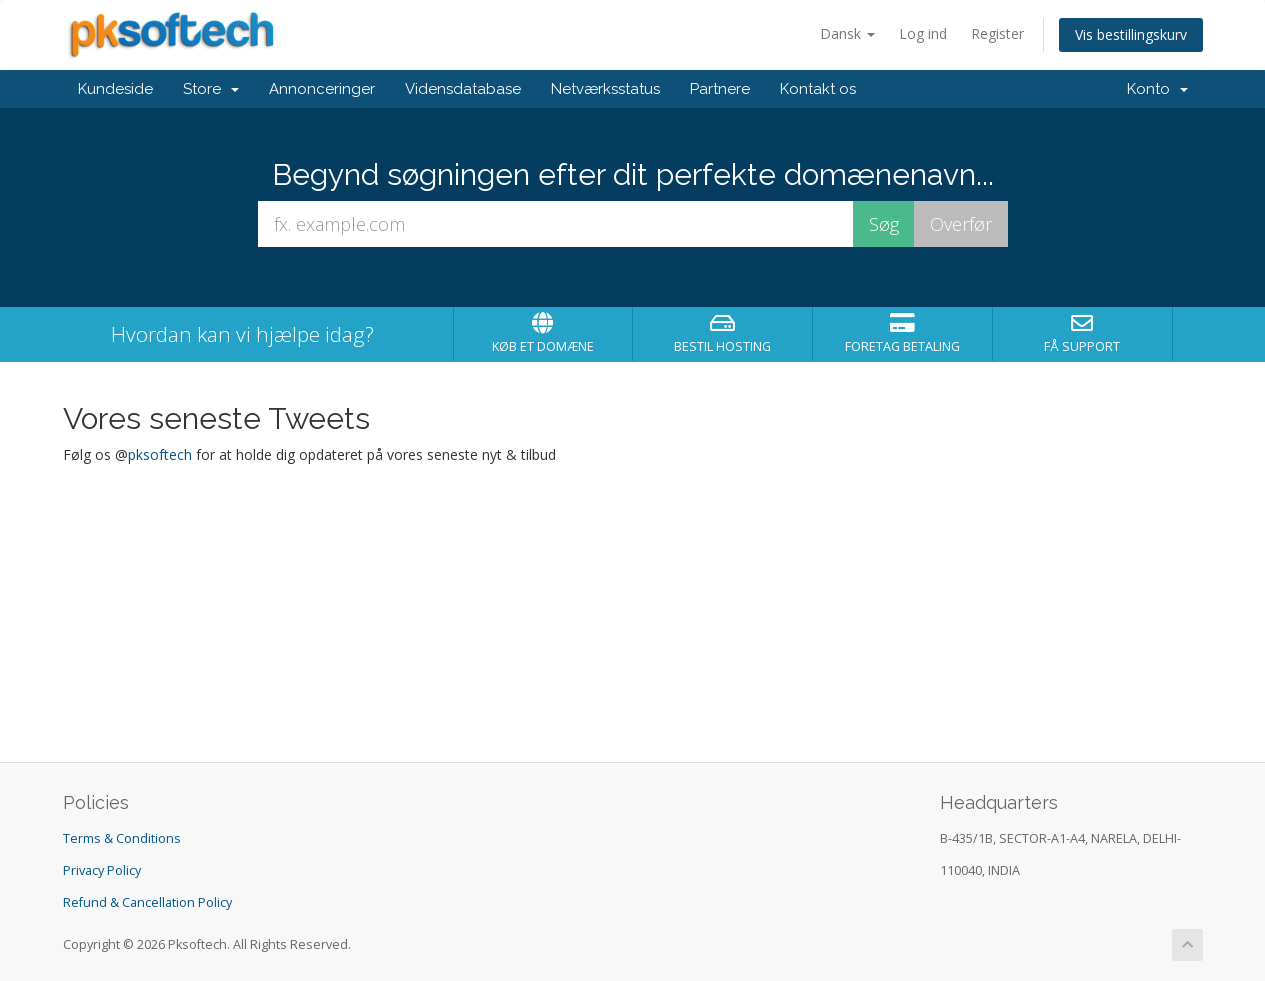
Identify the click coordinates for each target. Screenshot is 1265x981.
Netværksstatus (605, 89)
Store (211, 89)
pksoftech (160, 454)
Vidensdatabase (463, 89)
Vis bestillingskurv (1131, 34)
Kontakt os (818, 89)
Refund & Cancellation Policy (147, 902)
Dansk (847, 33)
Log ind (923, 33)
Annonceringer (322, 89)
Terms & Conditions (122, 838)
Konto (1157, 89)
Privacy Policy (102, 870)
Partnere (720, 89)
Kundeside (115, 89)
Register (997, 33)
